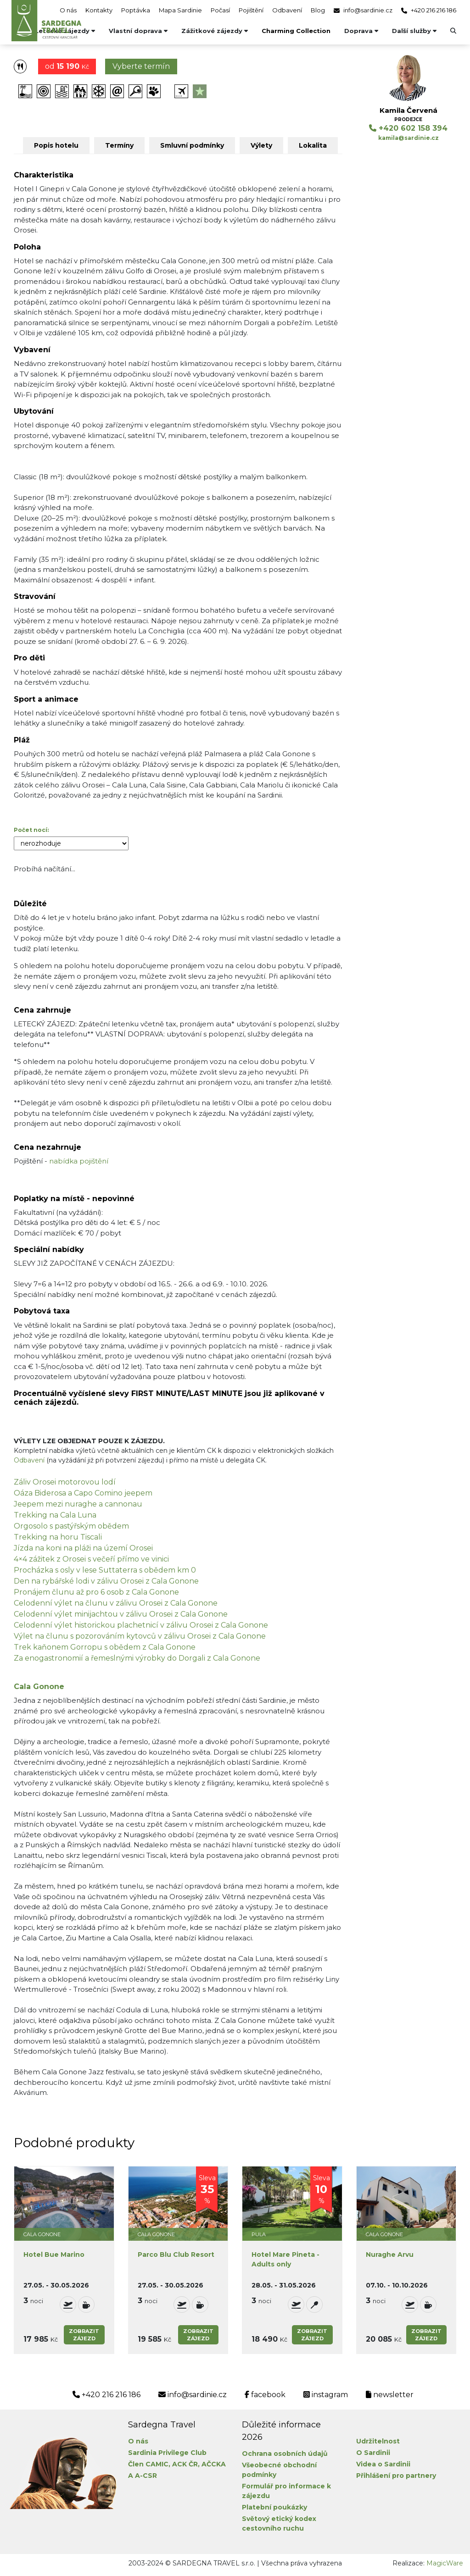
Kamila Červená (408, 110)
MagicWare (444, 2563)
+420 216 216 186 (428, 10)
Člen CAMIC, (149, 2464)
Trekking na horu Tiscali (58, 1537)
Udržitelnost (378, 2441)
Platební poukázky (274, 2507)
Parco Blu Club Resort (176, 2254)
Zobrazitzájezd (84, 2335)
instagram (325, 2394)
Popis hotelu (56, 145)
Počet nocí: (31, 829)
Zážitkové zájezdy (214, 30)
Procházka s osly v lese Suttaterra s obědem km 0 (105, 1570)
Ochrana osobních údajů (285, 2453)
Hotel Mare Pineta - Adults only (285, 2259)
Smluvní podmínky (192, 145)
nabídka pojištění (78, 1161)
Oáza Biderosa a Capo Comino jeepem (83, 1493)
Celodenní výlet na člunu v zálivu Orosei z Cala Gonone (116, 1603)
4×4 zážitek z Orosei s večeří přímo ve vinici (91, 1559)
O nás (68, 10)
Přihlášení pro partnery (396, 2475)
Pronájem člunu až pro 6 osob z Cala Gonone (96, 1592)
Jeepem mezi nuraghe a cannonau (78, 1504)
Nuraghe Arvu (390, 2254)
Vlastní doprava (138, 30)
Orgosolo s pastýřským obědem (71, 1526)
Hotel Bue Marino (53, 2254)
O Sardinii (373, 2453)
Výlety (261, 145)
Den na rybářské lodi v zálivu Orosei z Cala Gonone (106, 1581)
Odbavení (287, 10)
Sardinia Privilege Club (167, 2453)
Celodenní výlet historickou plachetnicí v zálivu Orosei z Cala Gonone (141, 1625)
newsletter (390, 2394)
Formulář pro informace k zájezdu (286, 2491)
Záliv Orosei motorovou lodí (65, 1482)
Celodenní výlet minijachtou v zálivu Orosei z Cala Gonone (121, 1614)
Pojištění (251, 10)
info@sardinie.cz (363, 10)
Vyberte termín (141, 66)
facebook (265, 2394)
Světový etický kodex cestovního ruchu (279, 2523)
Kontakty (98, 10)
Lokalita (313, 145)
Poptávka (135, 10)
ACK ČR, (186, 2464)
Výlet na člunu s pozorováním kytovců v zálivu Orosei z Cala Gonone (140, 1636)
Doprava (361, 30)
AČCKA (213, 2464)
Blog (318, 10)
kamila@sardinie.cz (408, 137)
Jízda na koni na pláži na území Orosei (83, 1548)
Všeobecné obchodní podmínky (279, 2470)
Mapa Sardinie (180, 10)
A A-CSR (142, 2475)
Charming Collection (296, 30)
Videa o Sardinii (383, 2464)
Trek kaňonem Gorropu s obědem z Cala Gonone (105, 1647)
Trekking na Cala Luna (55, 1515)
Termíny (119, 145)
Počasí (220, 10)
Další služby (414, 30)
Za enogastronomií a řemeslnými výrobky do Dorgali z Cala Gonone (137, 1658)
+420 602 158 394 (408, 128)
